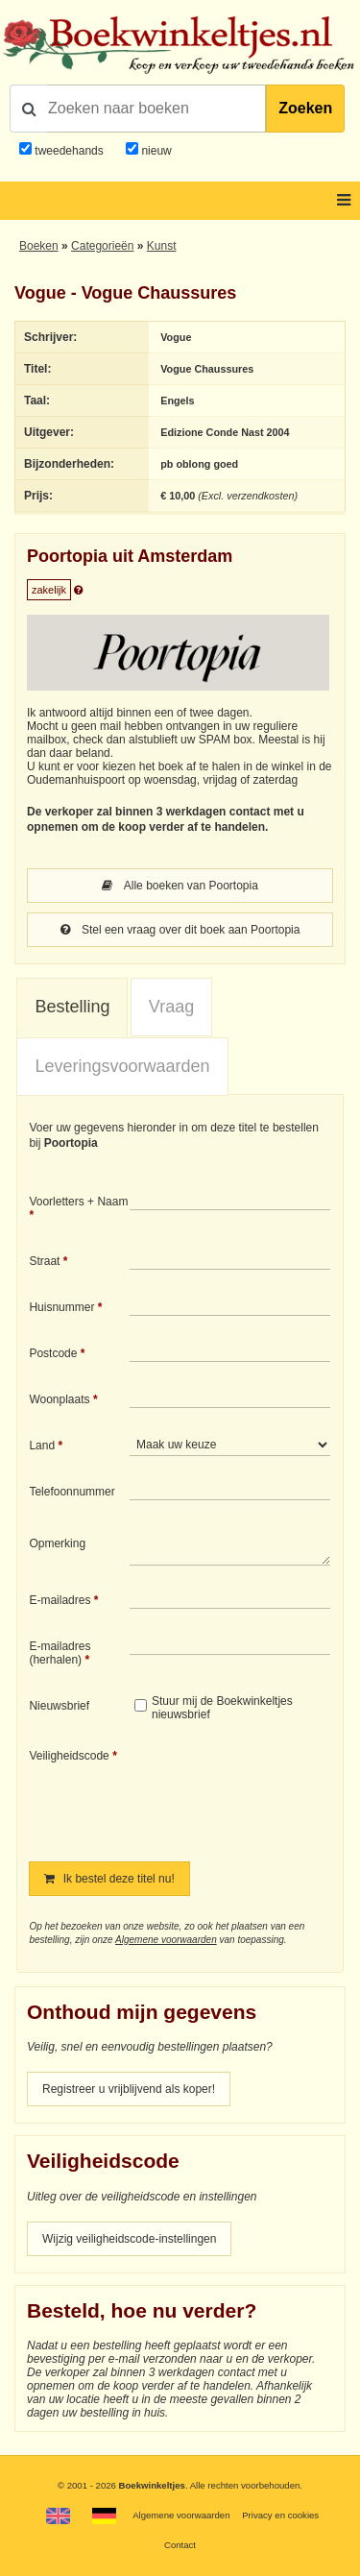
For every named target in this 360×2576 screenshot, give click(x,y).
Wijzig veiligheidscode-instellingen (129, 2239)
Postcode (53, 1353)
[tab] (72, 1007)
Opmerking (57, 1543)
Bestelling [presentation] (72, 1006)
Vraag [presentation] (171, 1006)
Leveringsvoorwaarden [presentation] (122, 1066)
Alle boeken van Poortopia (180, 885)
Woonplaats (59, 1399)
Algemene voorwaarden (166, 1939)
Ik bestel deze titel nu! (109, 1878)
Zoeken (305, 108)
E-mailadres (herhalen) (59, 1653)
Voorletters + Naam (78, 1201)
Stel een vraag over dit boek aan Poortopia (180, 929)
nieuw (155, 151)
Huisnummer (61, 1307)
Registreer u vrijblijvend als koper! (128, 2089)
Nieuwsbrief (59, 1706)
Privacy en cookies (280, 2515)
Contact (180, 2545)
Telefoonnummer (71, 1491)
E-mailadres (59, 1600)
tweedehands (69, 151)
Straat (44, 1261)
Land (42, 1445)
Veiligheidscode (68, 1755)
